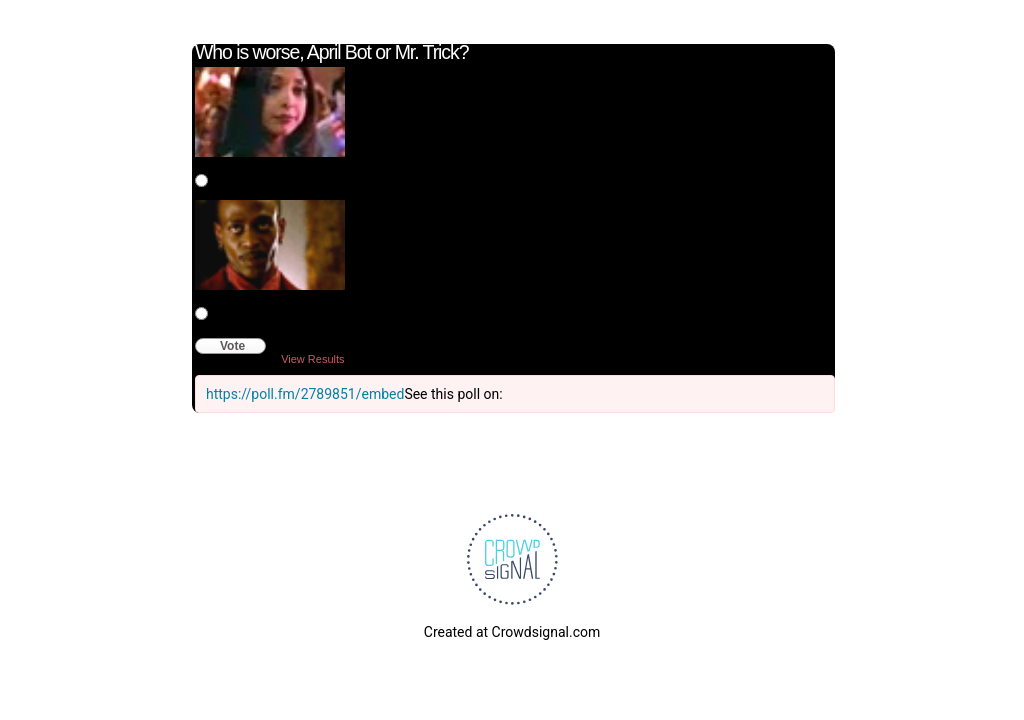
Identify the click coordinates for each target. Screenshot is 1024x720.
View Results (312, 359)
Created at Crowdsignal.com (512, 632)
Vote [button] (232, 346)
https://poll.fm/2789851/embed (305, 394)
